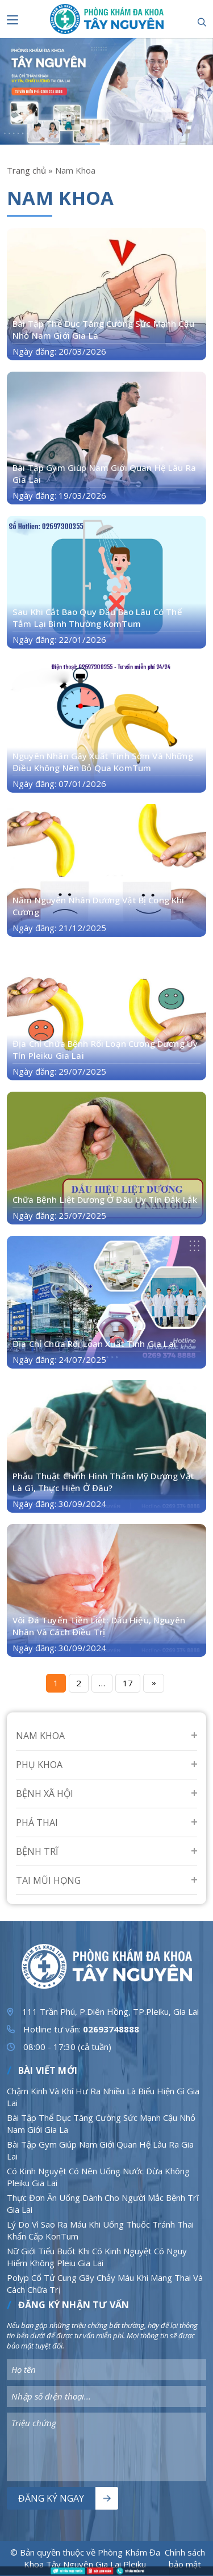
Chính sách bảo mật (185, 2558)
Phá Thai (37, 1822)
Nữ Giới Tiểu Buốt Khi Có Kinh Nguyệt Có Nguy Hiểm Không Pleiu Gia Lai (97, 2256)
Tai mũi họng (48, 1880)
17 (128, 1683)
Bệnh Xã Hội (44, 1793)
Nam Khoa (40, 1735)
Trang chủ (26, 170)
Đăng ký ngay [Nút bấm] (51, 2498)
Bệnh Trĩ (37, 1851)
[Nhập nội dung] (106, 2369)
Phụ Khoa (39, 1764)
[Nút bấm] (12, 19)
